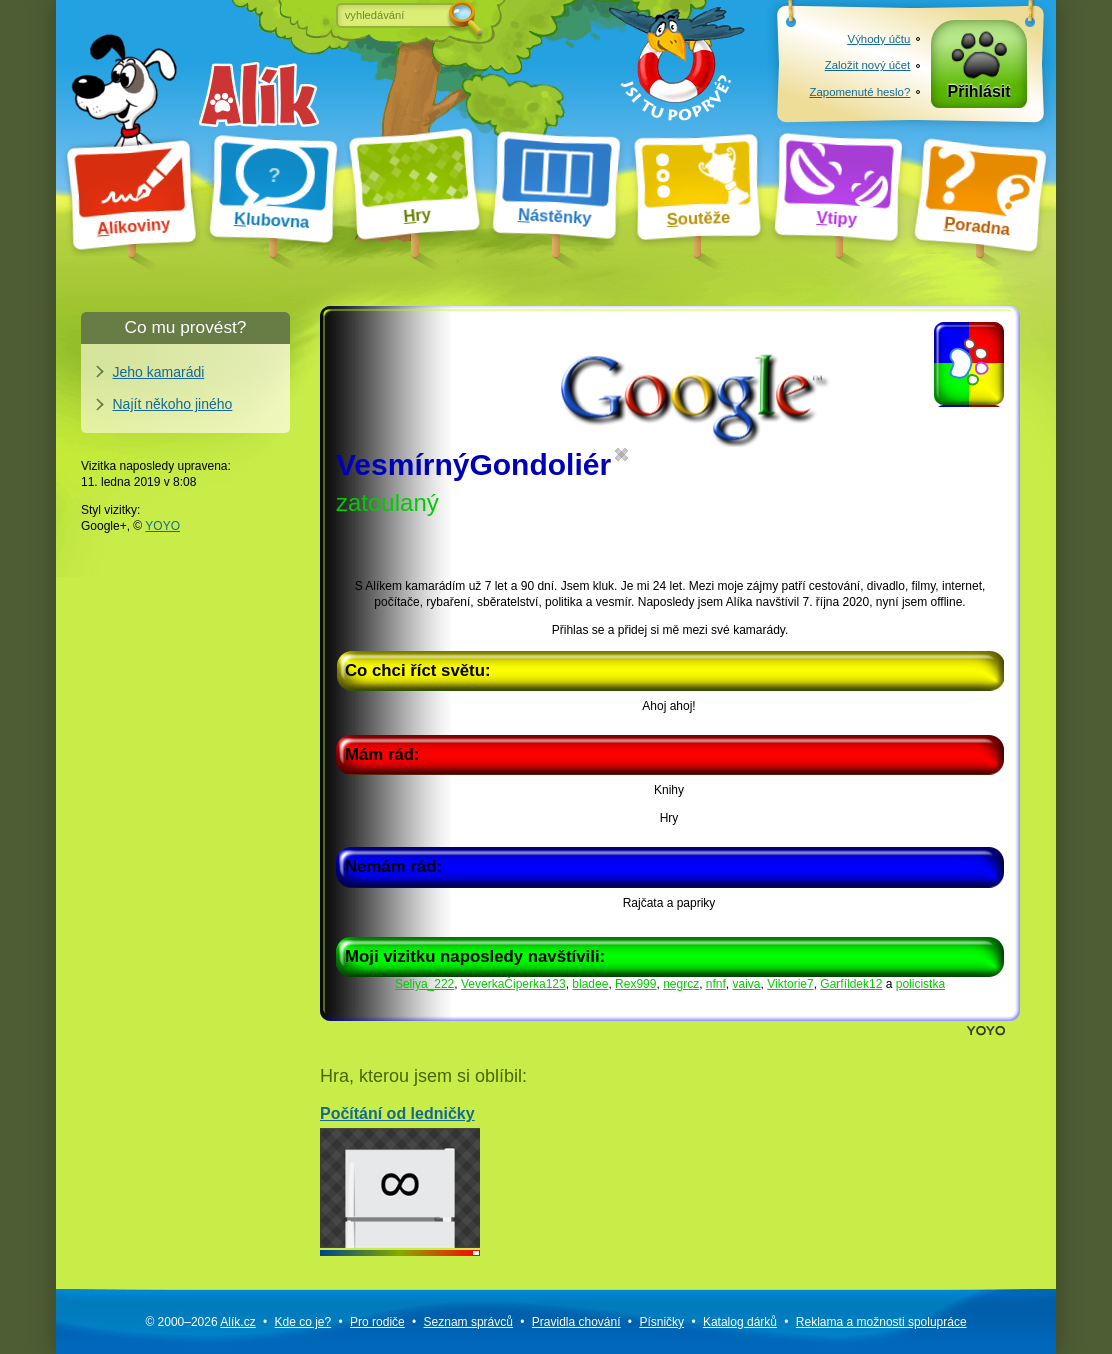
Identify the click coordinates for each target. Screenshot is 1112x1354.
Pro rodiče (377, 1322)
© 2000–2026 (200, 1322)
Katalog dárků (740, 1322)
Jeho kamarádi (159, 372)
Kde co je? (302, 1322)
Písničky (661, 1322)
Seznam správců (468, 1322)
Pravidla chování (576, 1322)
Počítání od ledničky (400, 1176)
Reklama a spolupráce (881, 1322)
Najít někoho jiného (173, 404)
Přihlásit (979, 91)
